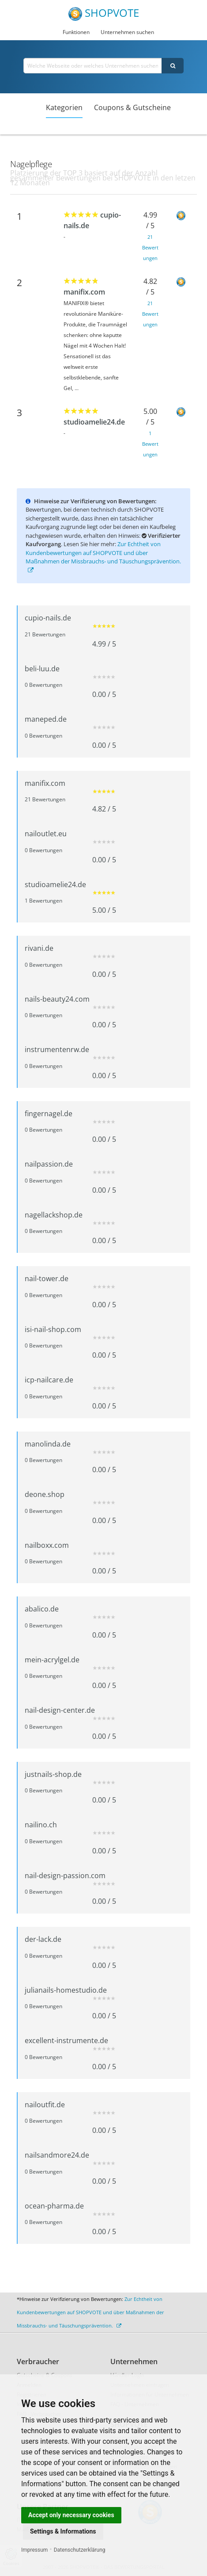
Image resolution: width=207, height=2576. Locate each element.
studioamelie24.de (94, 422)
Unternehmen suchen (127, 32)
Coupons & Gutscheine (132, 107)
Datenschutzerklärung (79, 2550)
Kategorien (64, 107)
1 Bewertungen (150, 444)
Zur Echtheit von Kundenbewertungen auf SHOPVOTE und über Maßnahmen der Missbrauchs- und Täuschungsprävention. (103, 556)
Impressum (34, 2550)
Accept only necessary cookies (71, 2515)
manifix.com (84, 292)
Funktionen (76, 32)
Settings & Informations (63, 2531)
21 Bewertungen (150, 247)
